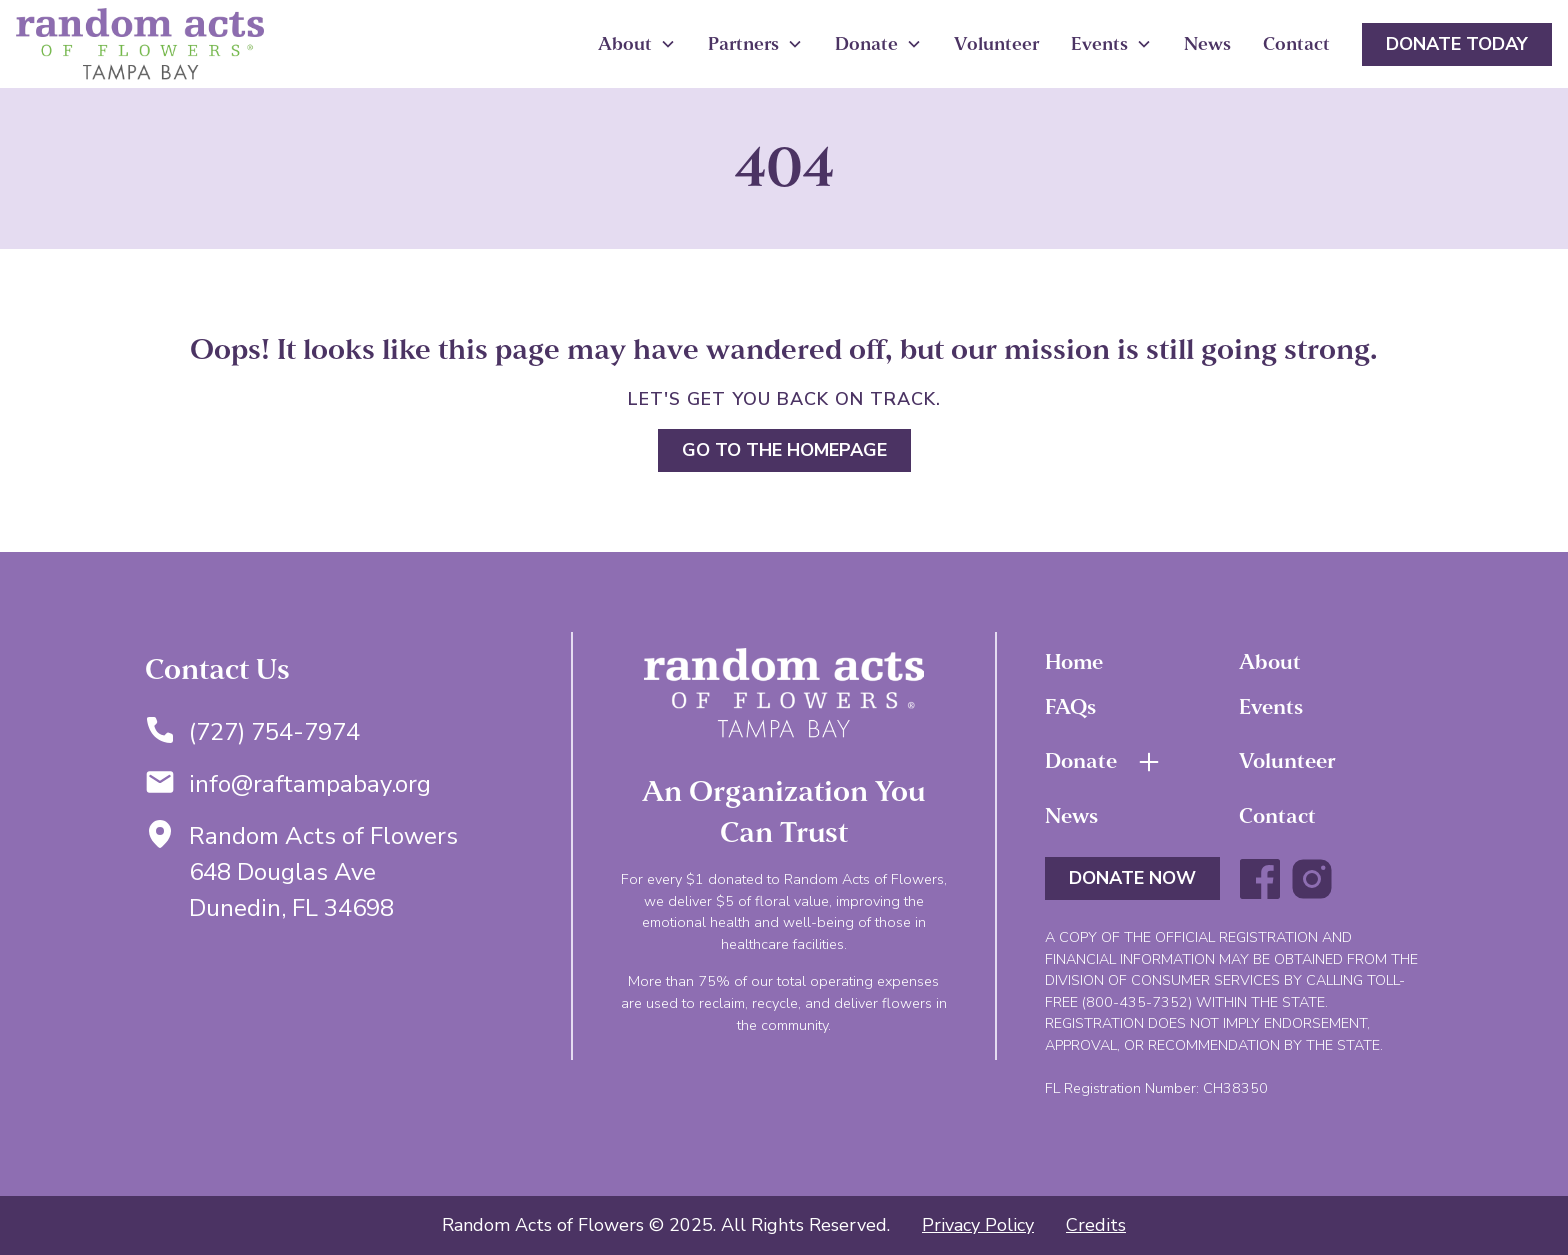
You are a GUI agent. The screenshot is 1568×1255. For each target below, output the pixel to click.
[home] (140, 44)
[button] (637, 44)
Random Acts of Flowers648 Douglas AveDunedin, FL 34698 (323, 872)
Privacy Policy (978, 1225)
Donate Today (1457, 44)
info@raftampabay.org (310, 784)
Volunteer (996, 44)
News (1207, 44)
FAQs (1070, 707)
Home (1074, 662)
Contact (1296, 44)
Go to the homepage (784, 450)
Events (1271, 707)
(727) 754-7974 (274, 732)
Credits (1096, 1225)
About (1270, 662)
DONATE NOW (1132, 878)
